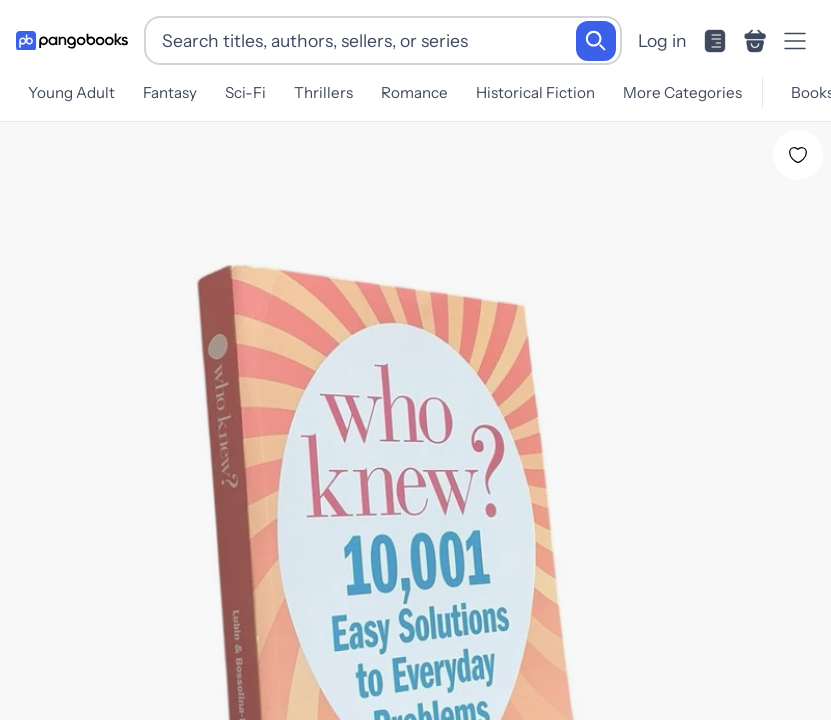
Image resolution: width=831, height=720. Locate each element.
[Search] (596, 41)
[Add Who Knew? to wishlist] (798, 147)
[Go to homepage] (72, 41)
